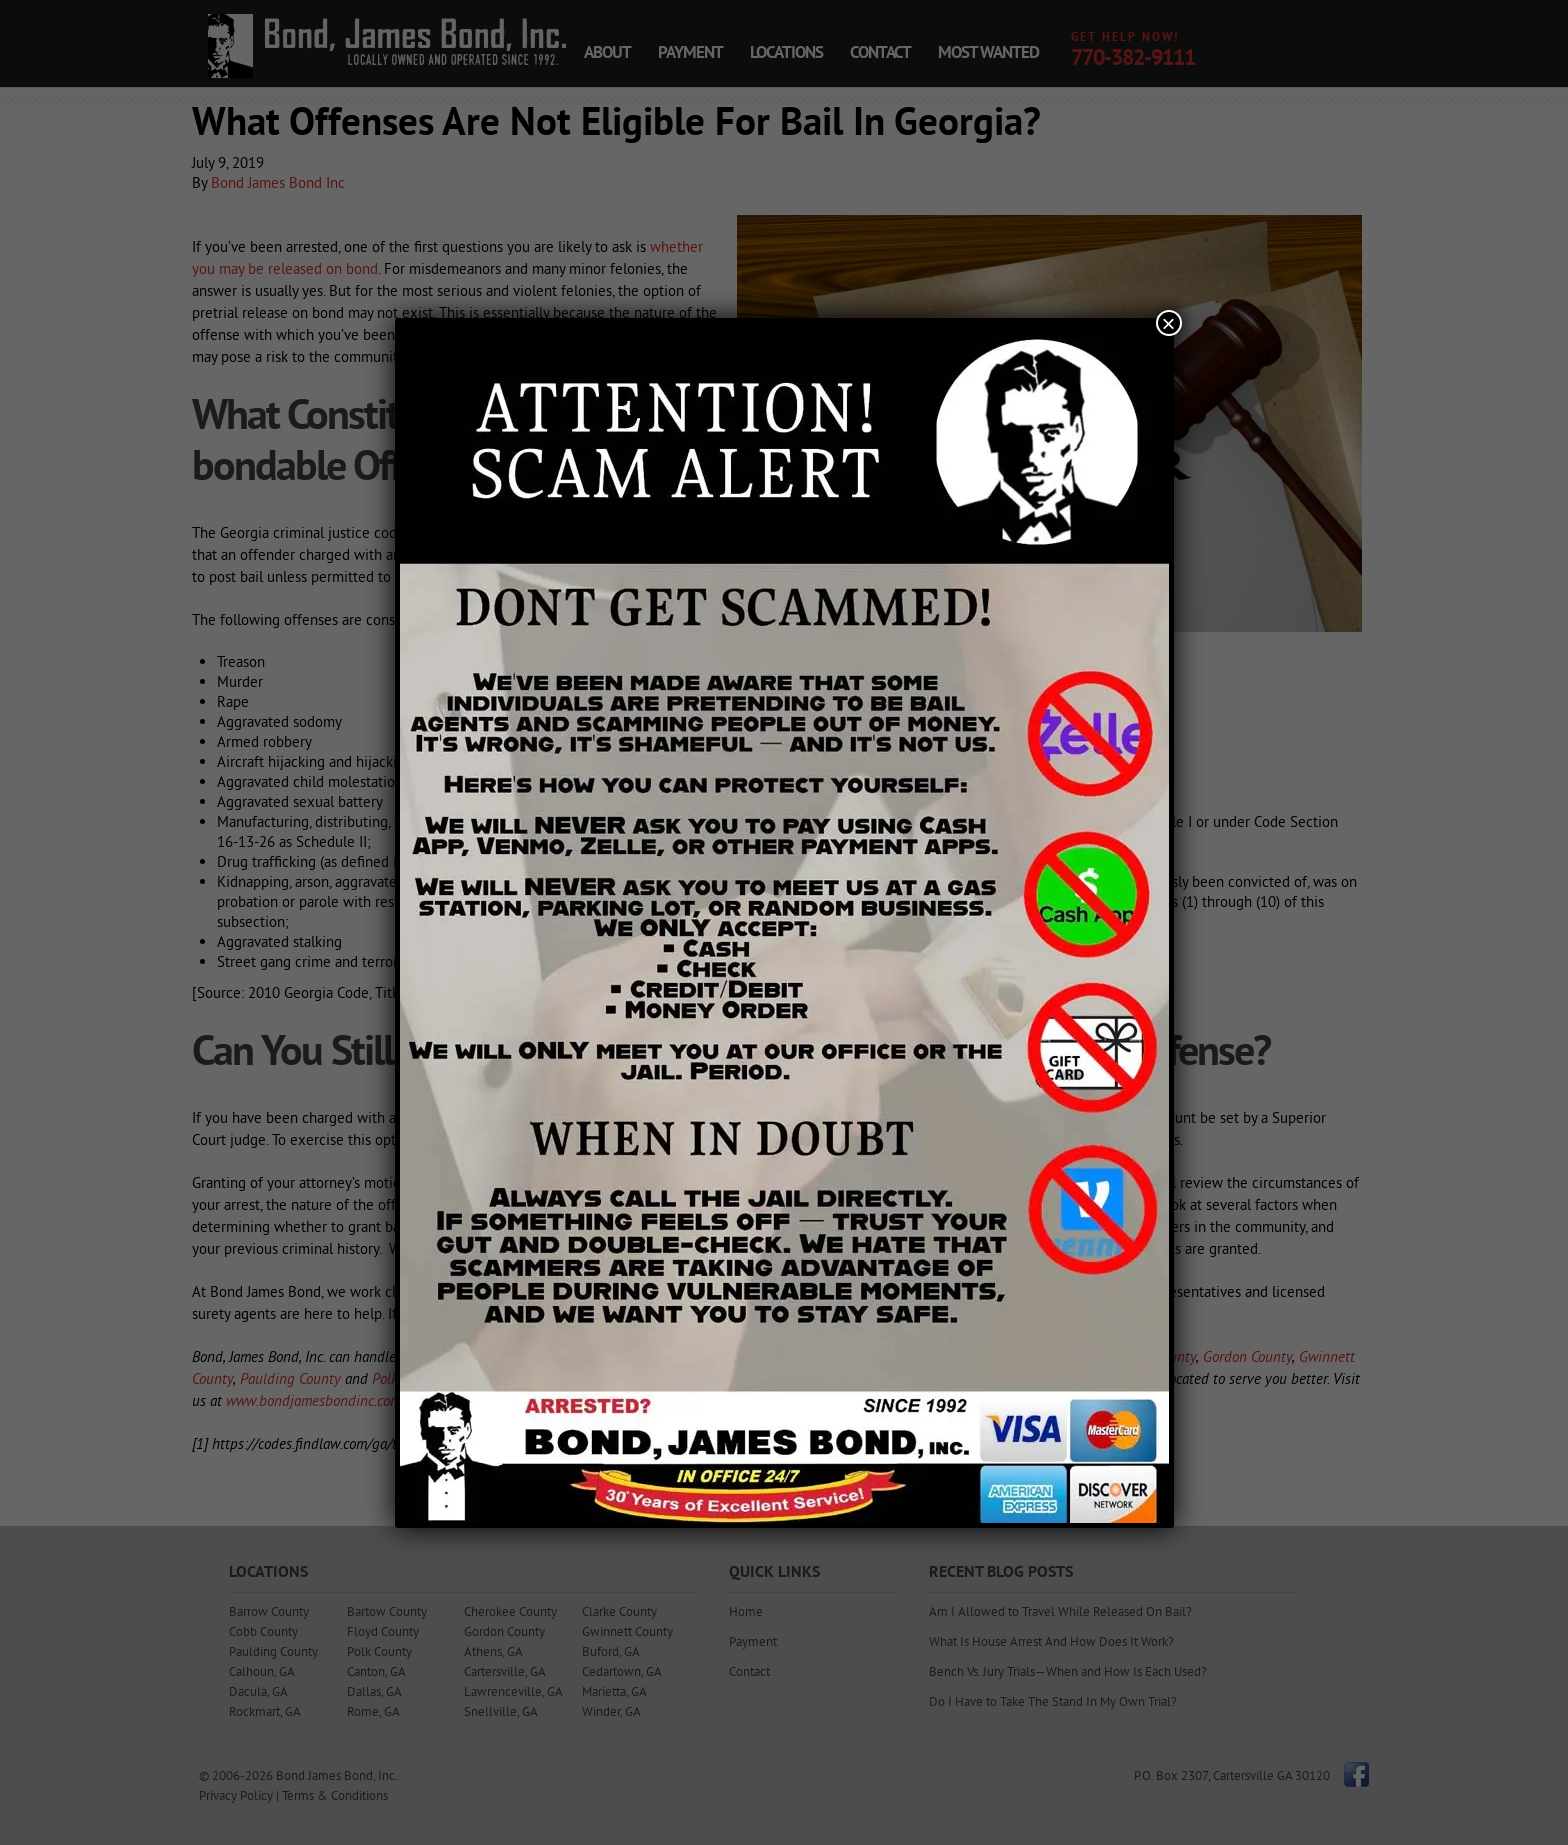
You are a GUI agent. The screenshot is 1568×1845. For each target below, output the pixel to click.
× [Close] (1168, 323)
